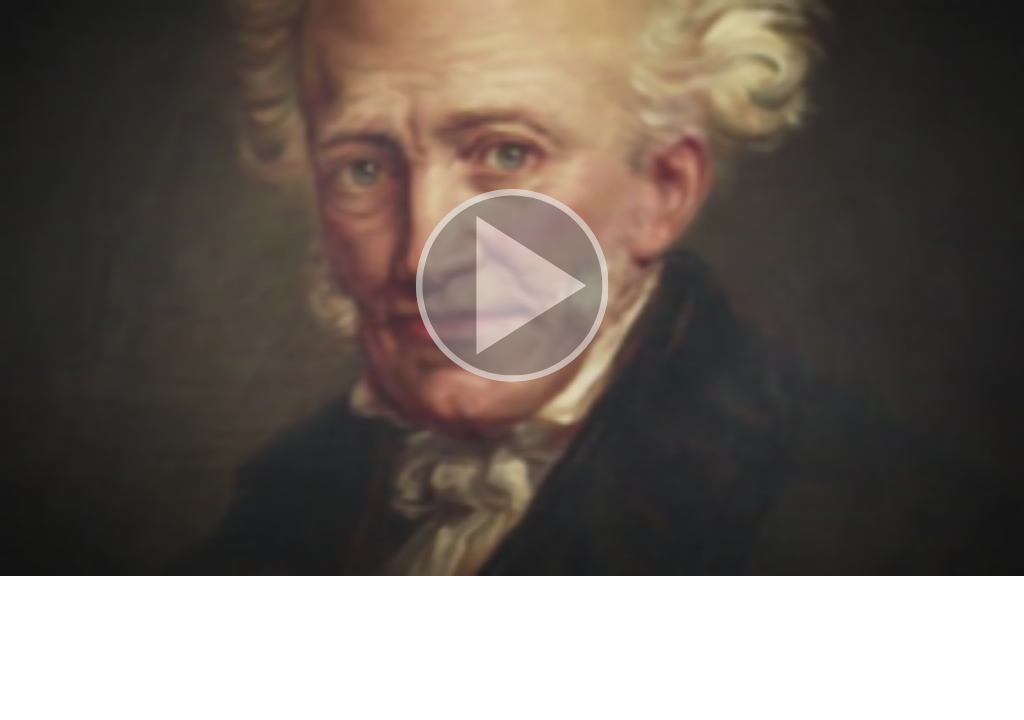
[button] (512, 288)
